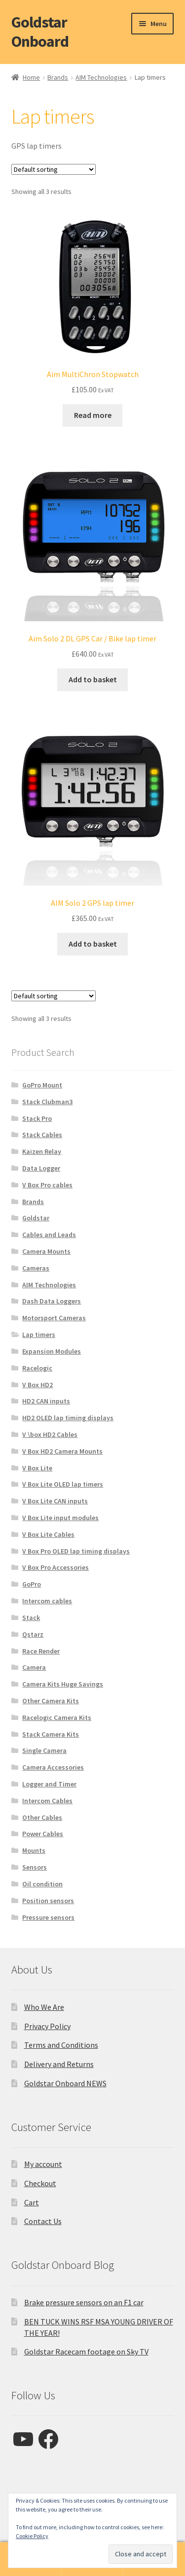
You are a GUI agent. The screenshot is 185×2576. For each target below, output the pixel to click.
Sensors (34, 1867)
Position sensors (48, 1900)
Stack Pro (37, 1118)
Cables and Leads (49, 1234)
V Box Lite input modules (60, 1517)
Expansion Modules (51, 1351)
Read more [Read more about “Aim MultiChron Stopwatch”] (92, 415)
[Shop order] (53, 169)
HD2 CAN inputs (46, 1401)
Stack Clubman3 (47, 1101)
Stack (31, 1617)
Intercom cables (47, 1600)
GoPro (31, 1584)
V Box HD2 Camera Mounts (62, 1451)
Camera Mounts (46, 1251)
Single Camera (44, 1750)
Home (31, 77)
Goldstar (35, 1217)
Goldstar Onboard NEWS (65, 2083)
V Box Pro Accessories (55, 1567)
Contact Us (43, 2221)
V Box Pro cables (47, 1184)
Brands (57, 77)
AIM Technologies (101, 77)
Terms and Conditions (61, 2045)
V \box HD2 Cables (49, 1434)
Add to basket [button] (93, 679)
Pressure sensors (48, 1917)
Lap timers (38, 1334)
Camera (34, 1667)
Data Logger (41, 1168)
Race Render (41, 1651)
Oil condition (42, 1883)
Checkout (40, 2183)
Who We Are (44, 2007)
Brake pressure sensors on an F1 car (84, 2302)
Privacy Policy (47, 2026)
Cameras (35, 1268)
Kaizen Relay (41, 1151)
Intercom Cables (47, 1800)
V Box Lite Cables (48, 1534)
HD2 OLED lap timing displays (67, 1417)
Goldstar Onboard (40, 31)
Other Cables (42, 1817)
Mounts (33, 1850)
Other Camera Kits (50, 1700)
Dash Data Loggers (51, 1301)
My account (43, 2164)
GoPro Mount (42, 1085)
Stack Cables (42, 1134)
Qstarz (32, 1634)
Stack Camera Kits (50, 1734)
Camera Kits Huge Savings (62, 1684)
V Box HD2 (37, 1384)
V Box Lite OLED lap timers (62, 1484)
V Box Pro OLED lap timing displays (76, 1551)
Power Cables (42, 1833)
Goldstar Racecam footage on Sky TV (86, 2351)
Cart (31, 2202)
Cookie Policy (32, 2536)
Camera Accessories (53, 1767)
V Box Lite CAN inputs (55, 1500)
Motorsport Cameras (54, 1317)
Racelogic (37, 1368)
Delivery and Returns (59, 2064)
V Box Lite (37, 1467)
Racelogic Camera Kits (56, 1717)
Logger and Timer (49, 1784)
